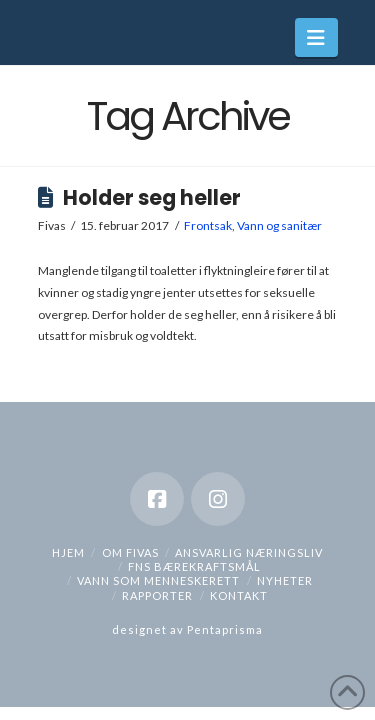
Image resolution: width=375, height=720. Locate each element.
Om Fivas (130, 552)
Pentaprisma (225, 629)
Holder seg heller (152, 198)
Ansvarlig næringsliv (249, 552)
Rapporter (157, 595)
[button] (316, 37)
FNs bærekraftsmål (194, 566)
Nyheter (285, 580)
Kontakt (239, 595)
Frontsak (208, 225)
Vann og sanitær (279, 225)
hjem (68, 552)
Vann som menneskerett (158, 580)
